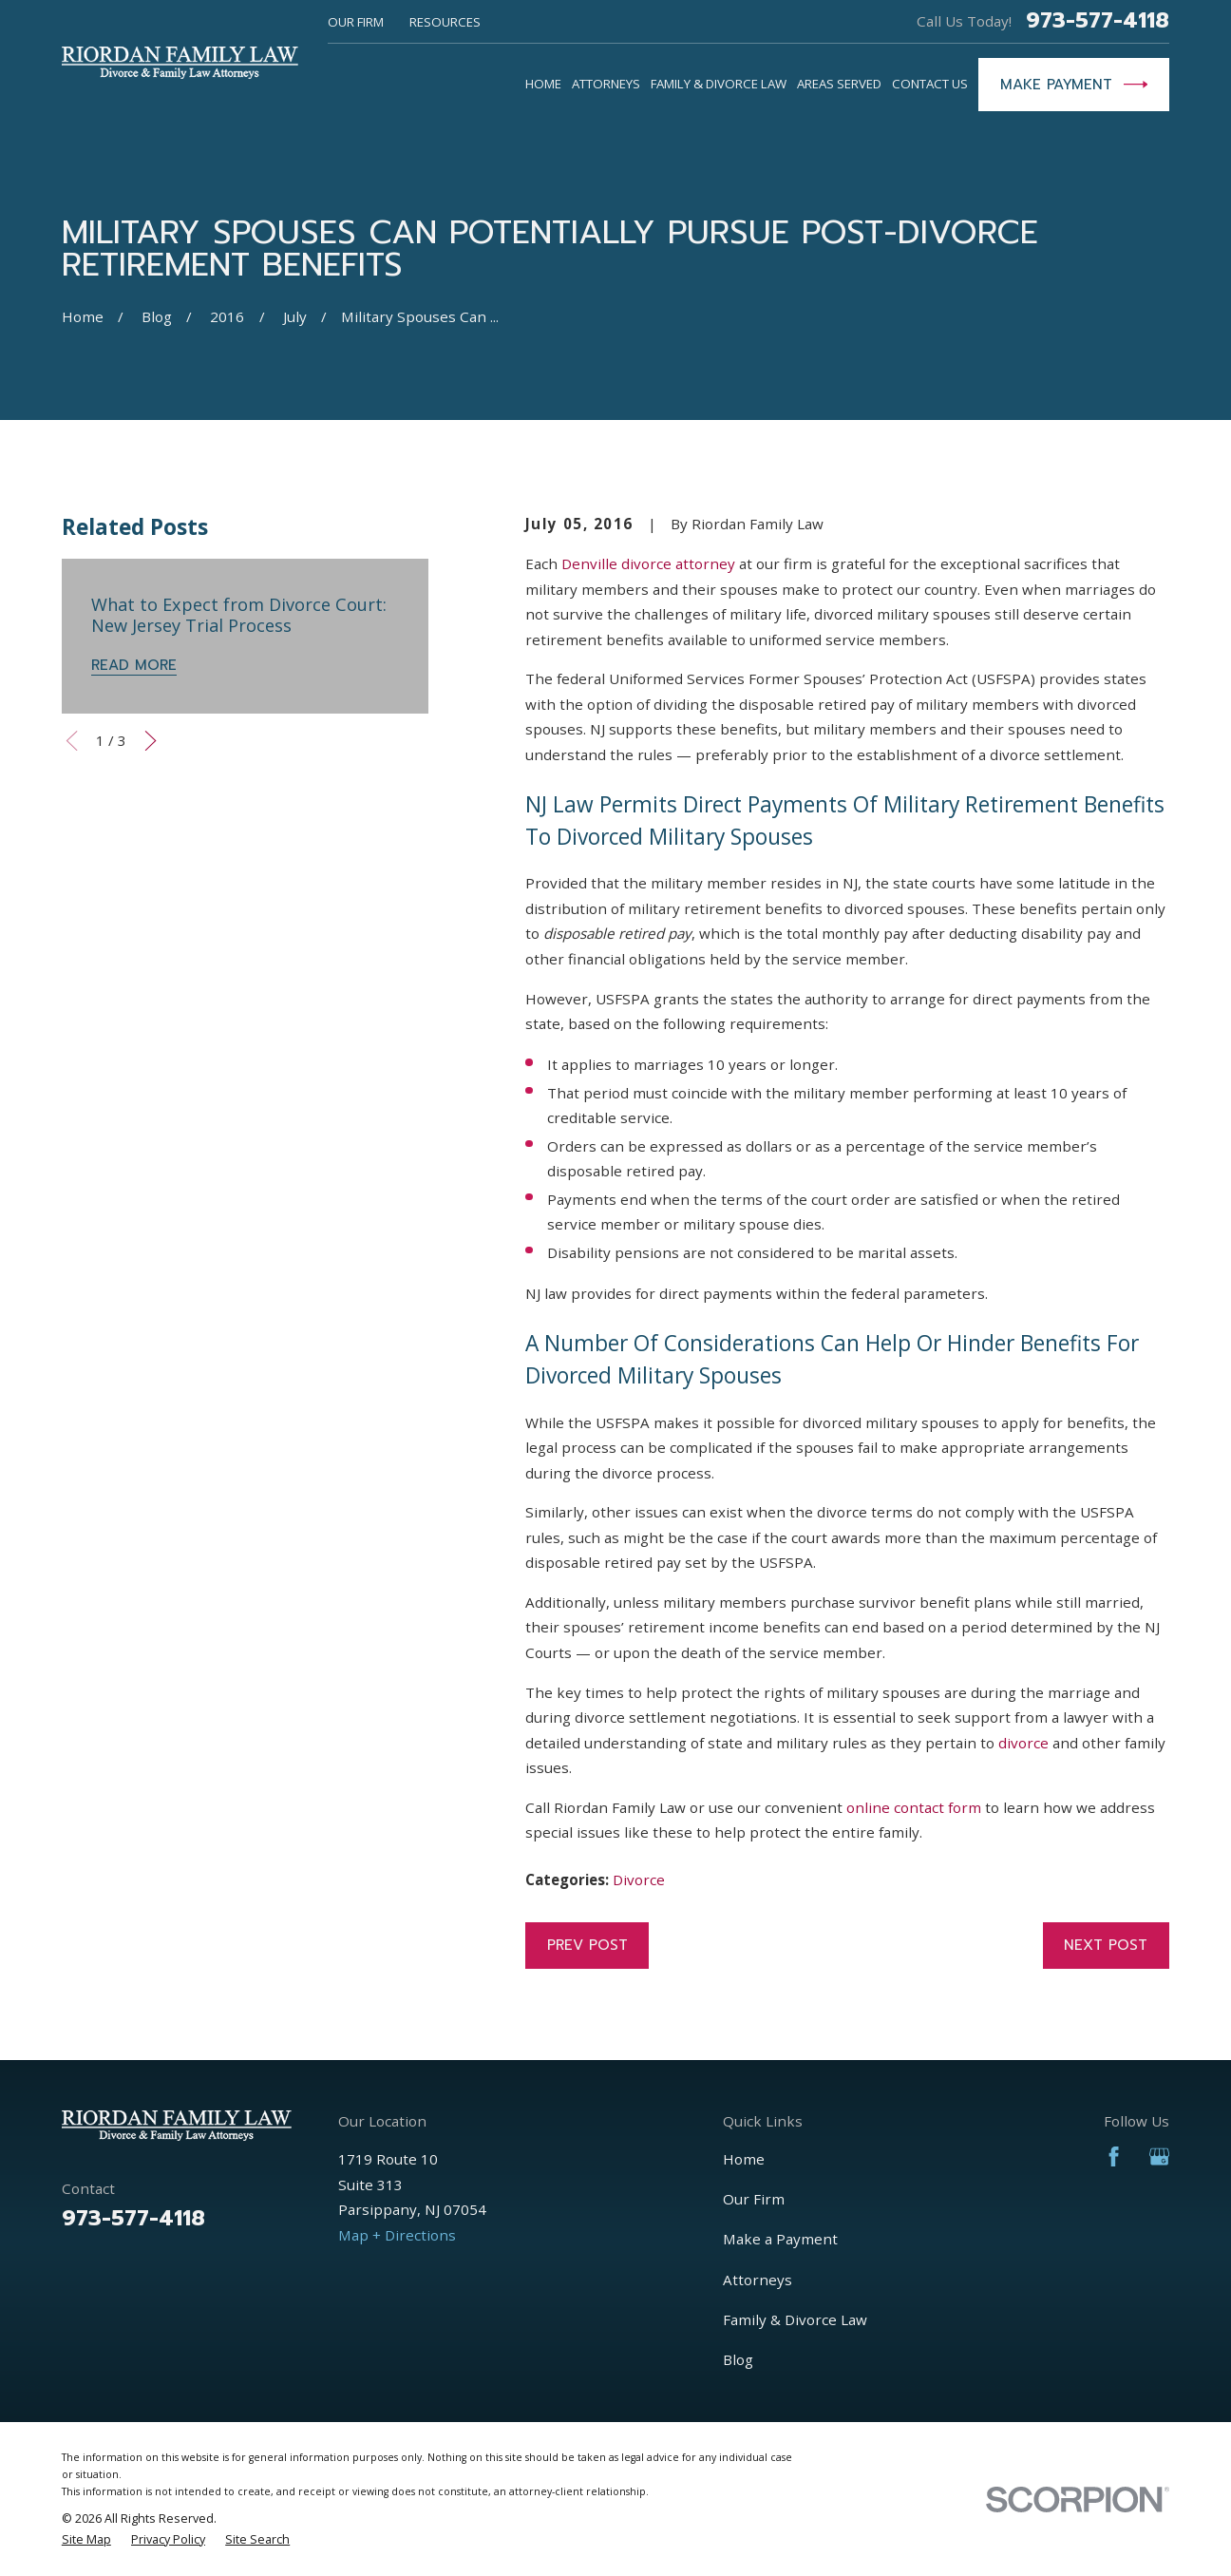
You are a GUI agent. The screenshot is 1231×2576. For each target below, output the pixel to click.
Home (744, 2158)
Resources (445, 21)
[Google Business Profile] (1159, 2156)
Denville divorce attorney (648, 563)
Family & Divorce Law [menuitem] (718, 83)
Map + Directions (397, 2234)
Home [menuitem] (543, 83)
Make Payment (1074, 84)
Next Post (1105, 1945)
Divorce (639, 1879)
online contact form (913, 1807)
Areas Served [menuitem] (839, 83)
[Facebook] (1114, 2156)
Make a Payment (780, 2238)
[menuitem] (86, 2539)
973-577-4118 (1097, 21)
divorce (1023, 1742)
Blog (738, 2359)
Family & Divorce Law (795, 2319)
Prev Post (587, 1945)
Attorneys (757, 2279)
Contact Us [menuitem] (930, 83)
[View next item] (151, 741)
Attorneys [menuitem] (606, 83)
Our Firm (356, 21)
